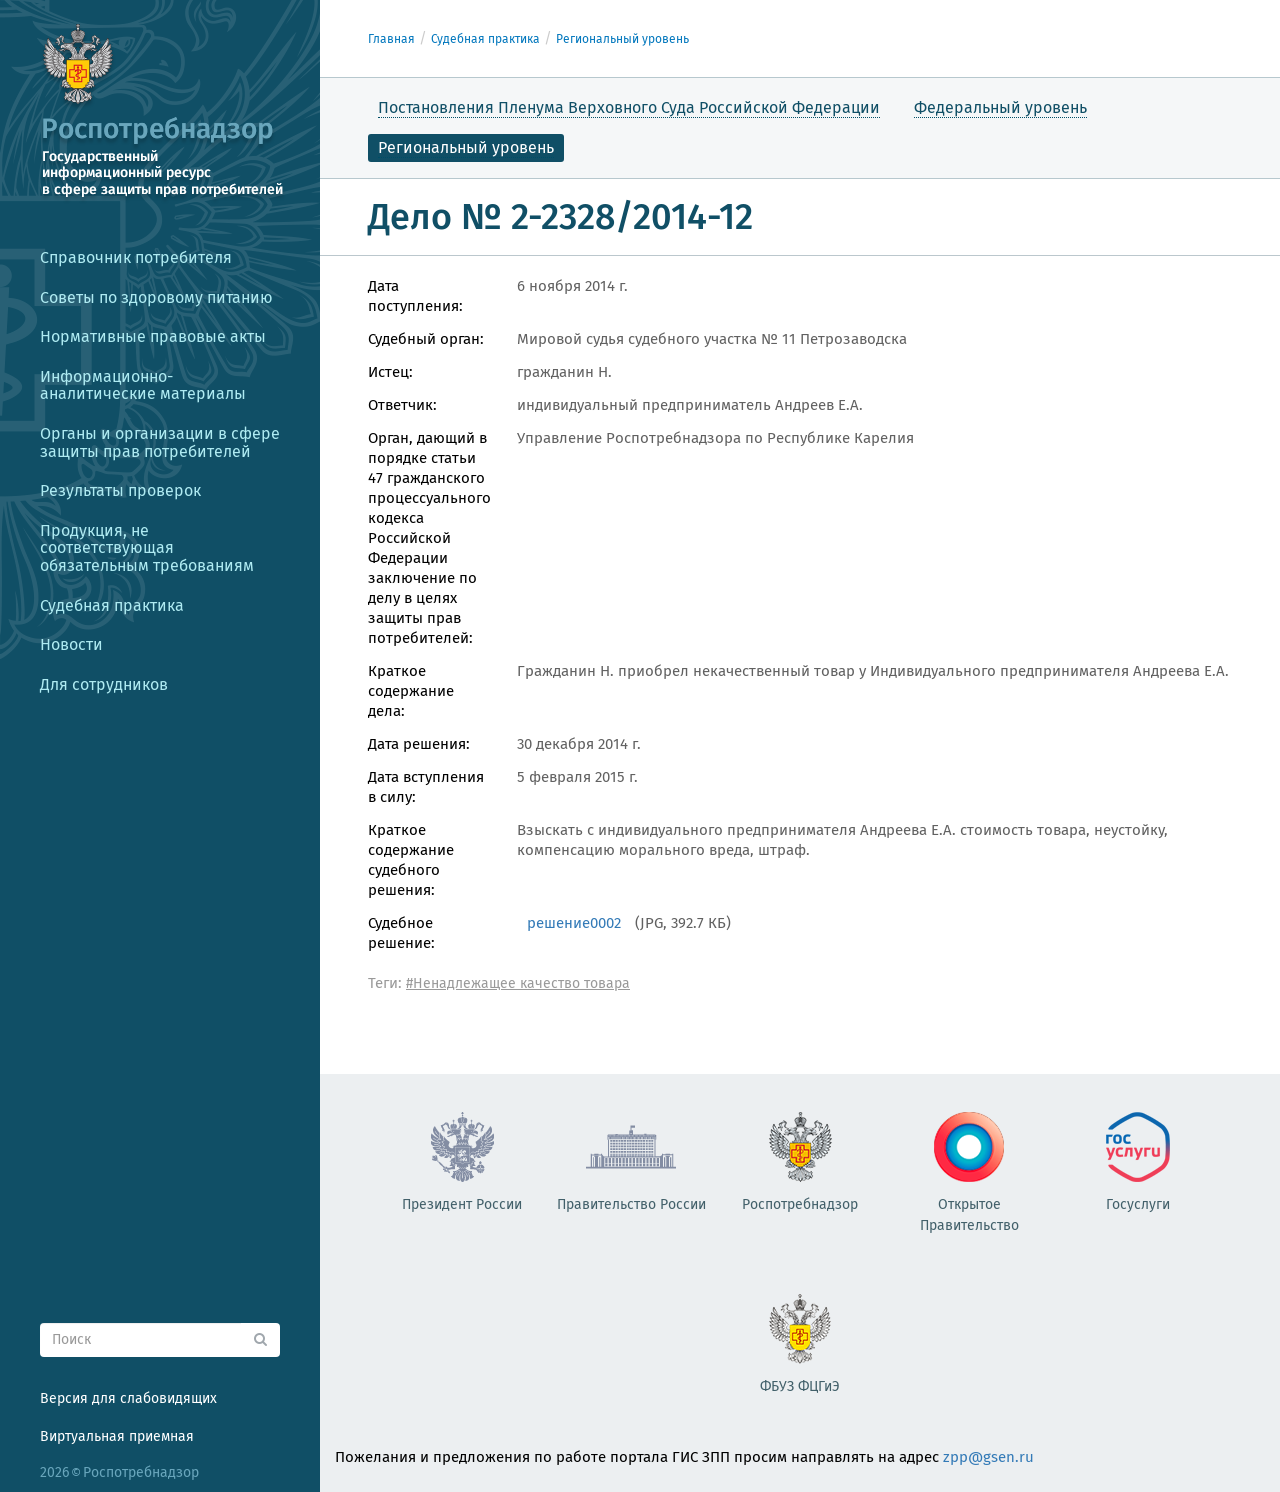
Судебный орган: (426, 339)
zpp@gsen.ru (988, 1457)
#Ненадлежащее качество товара (518, 983)
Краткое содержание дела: (411, 691)
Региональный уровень (622, 39)
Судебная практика (485, 39)
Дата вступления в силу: (426, 787)
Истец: (390, 372)
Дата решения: (419, 744)
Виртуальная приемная (117, 1436)
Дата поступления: (415, 296)
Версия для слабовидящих (128, 1398)
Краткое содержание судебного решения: (411, 860)
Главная (391, 39)
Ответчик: (402, 405)
